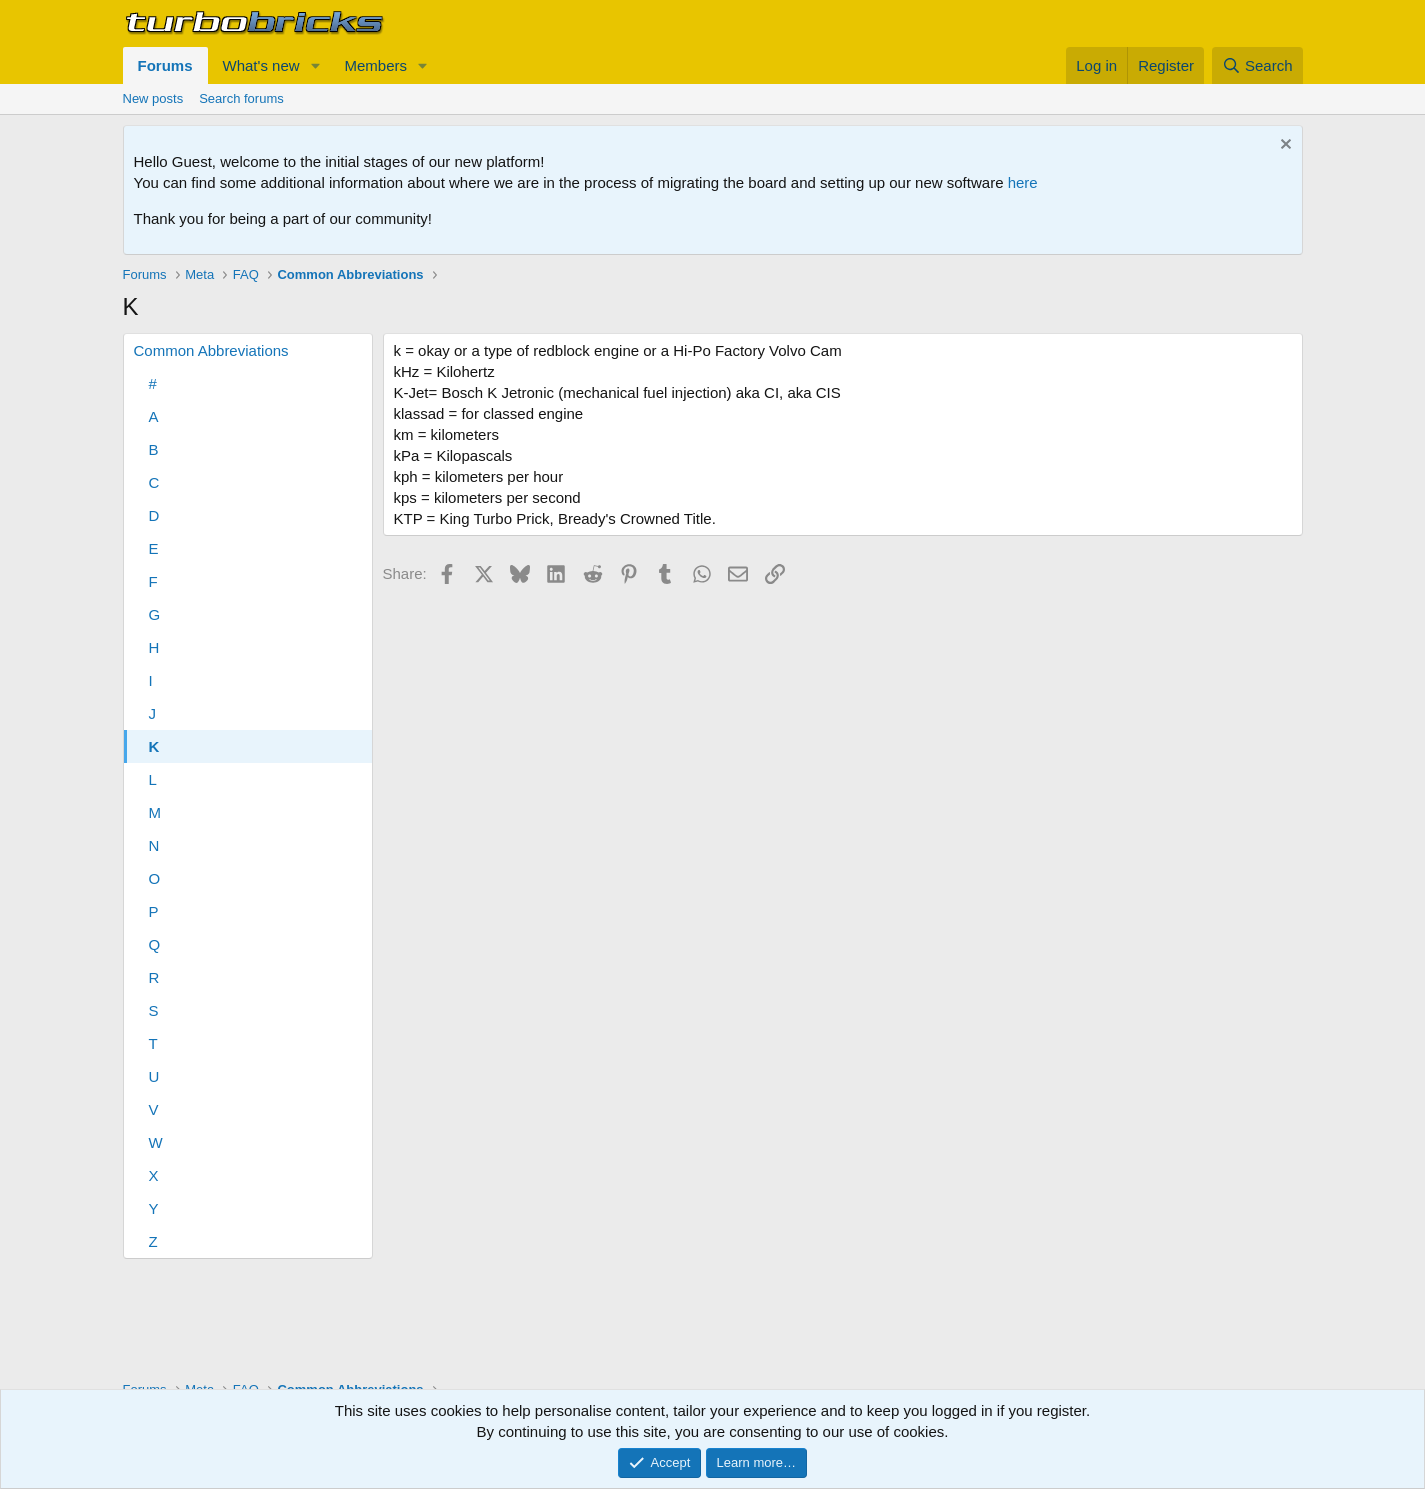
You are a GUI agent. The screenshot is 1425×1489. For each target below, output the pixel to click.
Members (375, 65)
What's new (261, 65)
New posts (153, 98)
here (1023, 182)
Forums (165, 65)
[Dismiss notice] (1283, 146)
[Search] (1257, 65)
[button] (315, 65)
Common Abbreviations (211, 350)
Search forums (241, 98)
